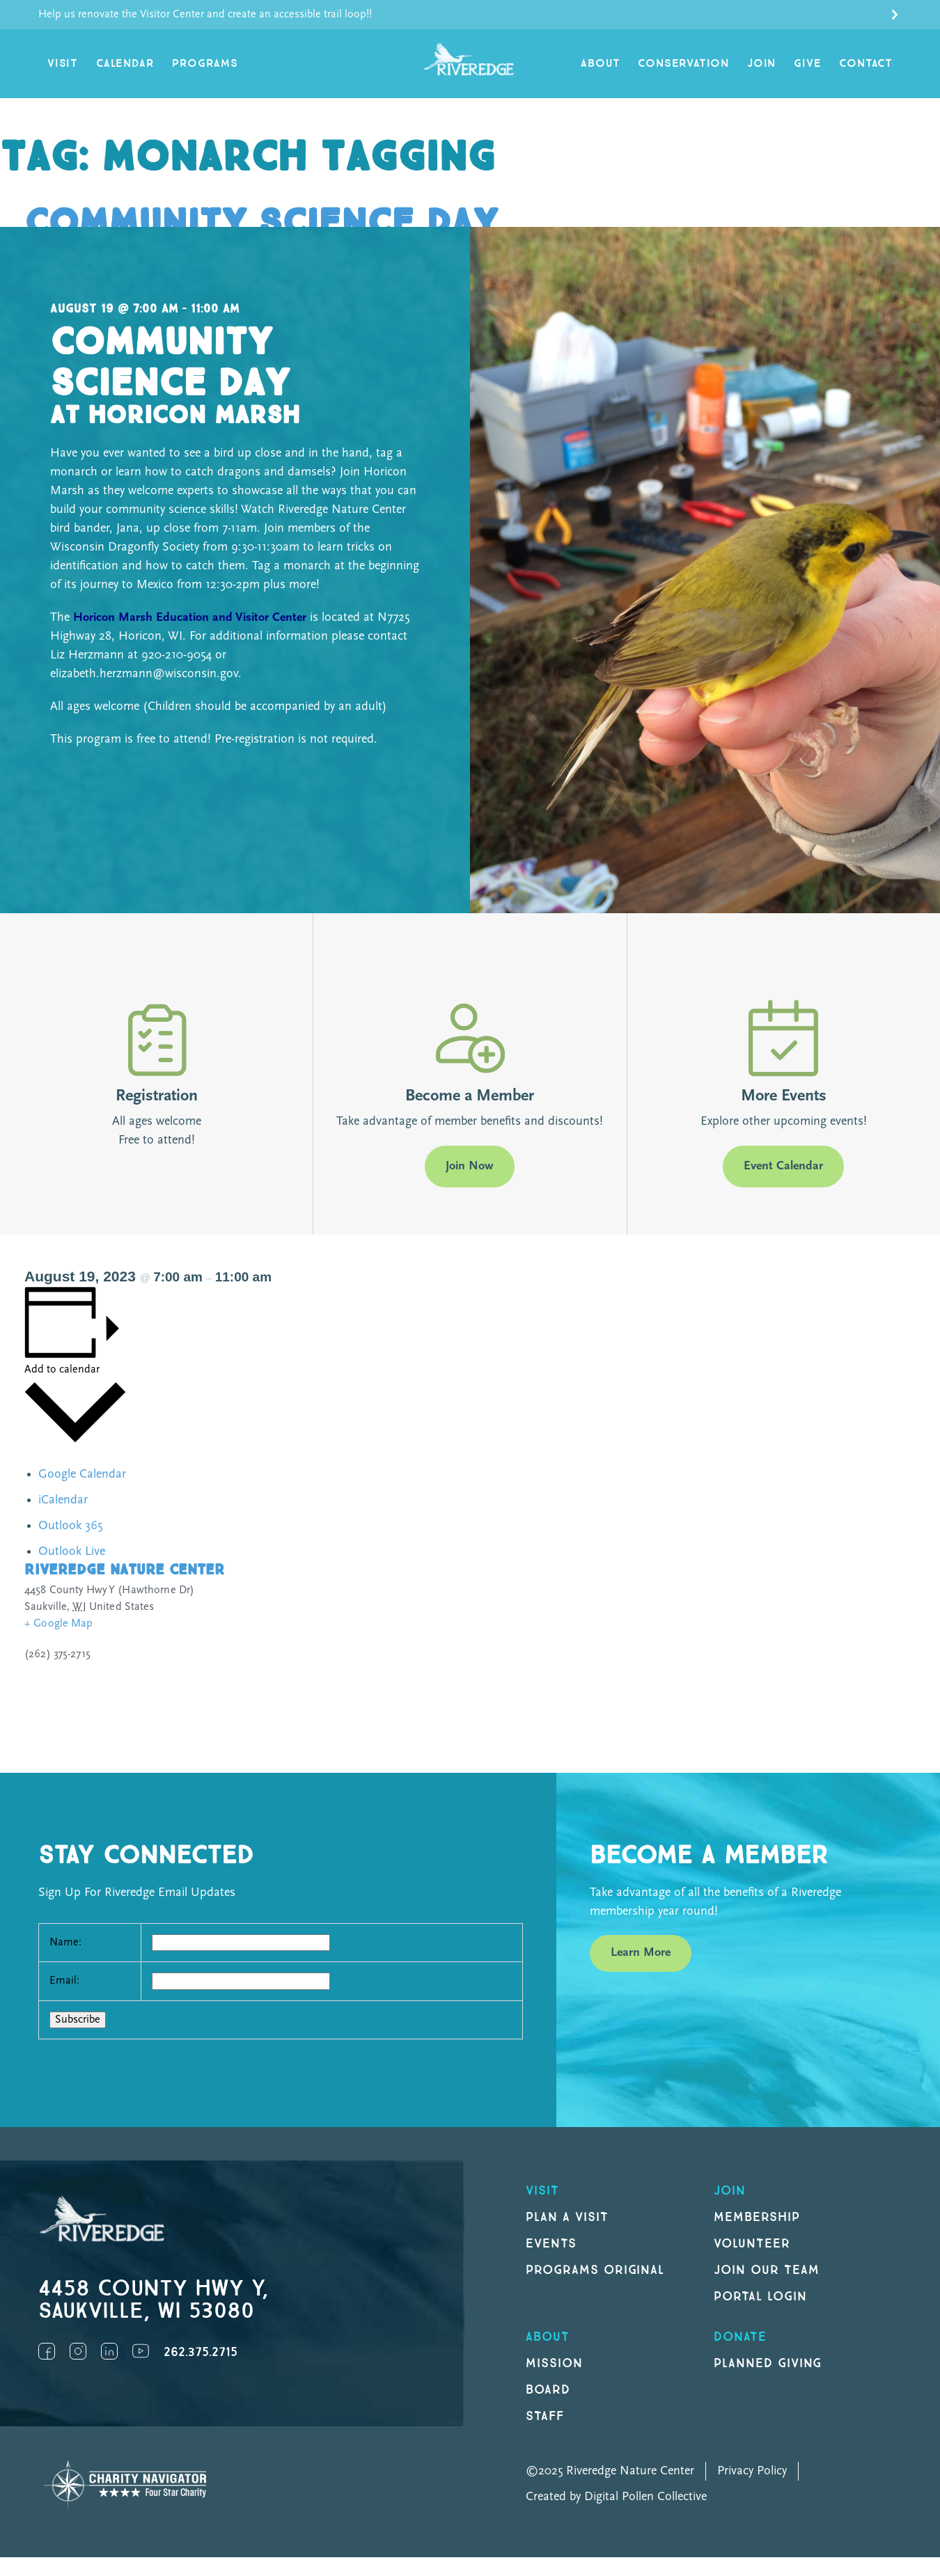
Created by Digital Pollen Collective (616, 2497)
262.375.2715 (200, 2352)
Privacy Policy (752, 2471)
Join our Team (766, 2270)
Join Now (470, 1166)
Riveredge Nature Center (124, 1569)
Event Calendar (783, 1166)
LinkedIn (109, 2351)
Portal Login (760, 2297)
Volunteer (752, 2244)
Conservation (683, 63)
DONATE (740, 2337)
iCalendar (63, 1500)
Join (761, 63)
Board (548, 2390)
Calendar (125, 63)
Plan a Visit (567, 2217)
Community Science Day (261, 223)
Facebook (46, 2351)
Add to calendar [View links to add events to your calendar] (62, 1369)
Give (807, 63)
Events (551, 2244)
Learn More (641, 1952)
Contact (866, 63)
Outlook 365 (70, 1526)
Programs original (595, 2270)
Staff (545, 2416)
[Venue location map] (697, 1650)
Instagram (78, 2351)
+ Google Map (58, 1623)
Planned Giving (768, 2363)
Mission (554, 2363)
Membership (757, 2217)
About (600, 63)
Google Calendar (82, 1474)
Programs (204, 63)
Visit (62, 63)
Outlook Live (71, 1551)
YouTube (140, 2351)
